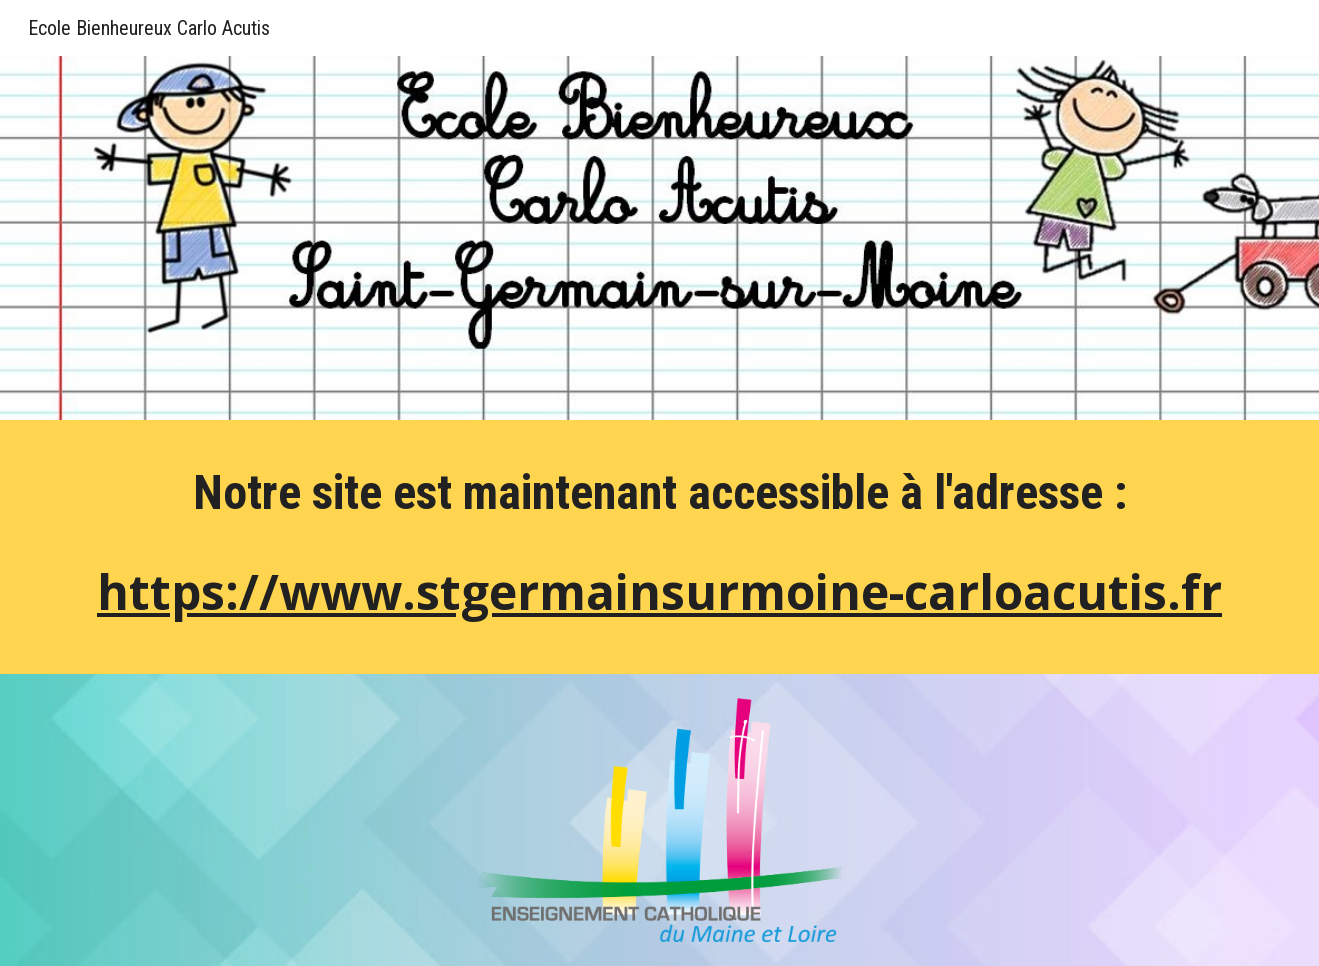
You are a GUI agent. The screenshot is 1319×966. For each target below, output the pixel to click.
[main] (659, 552)
